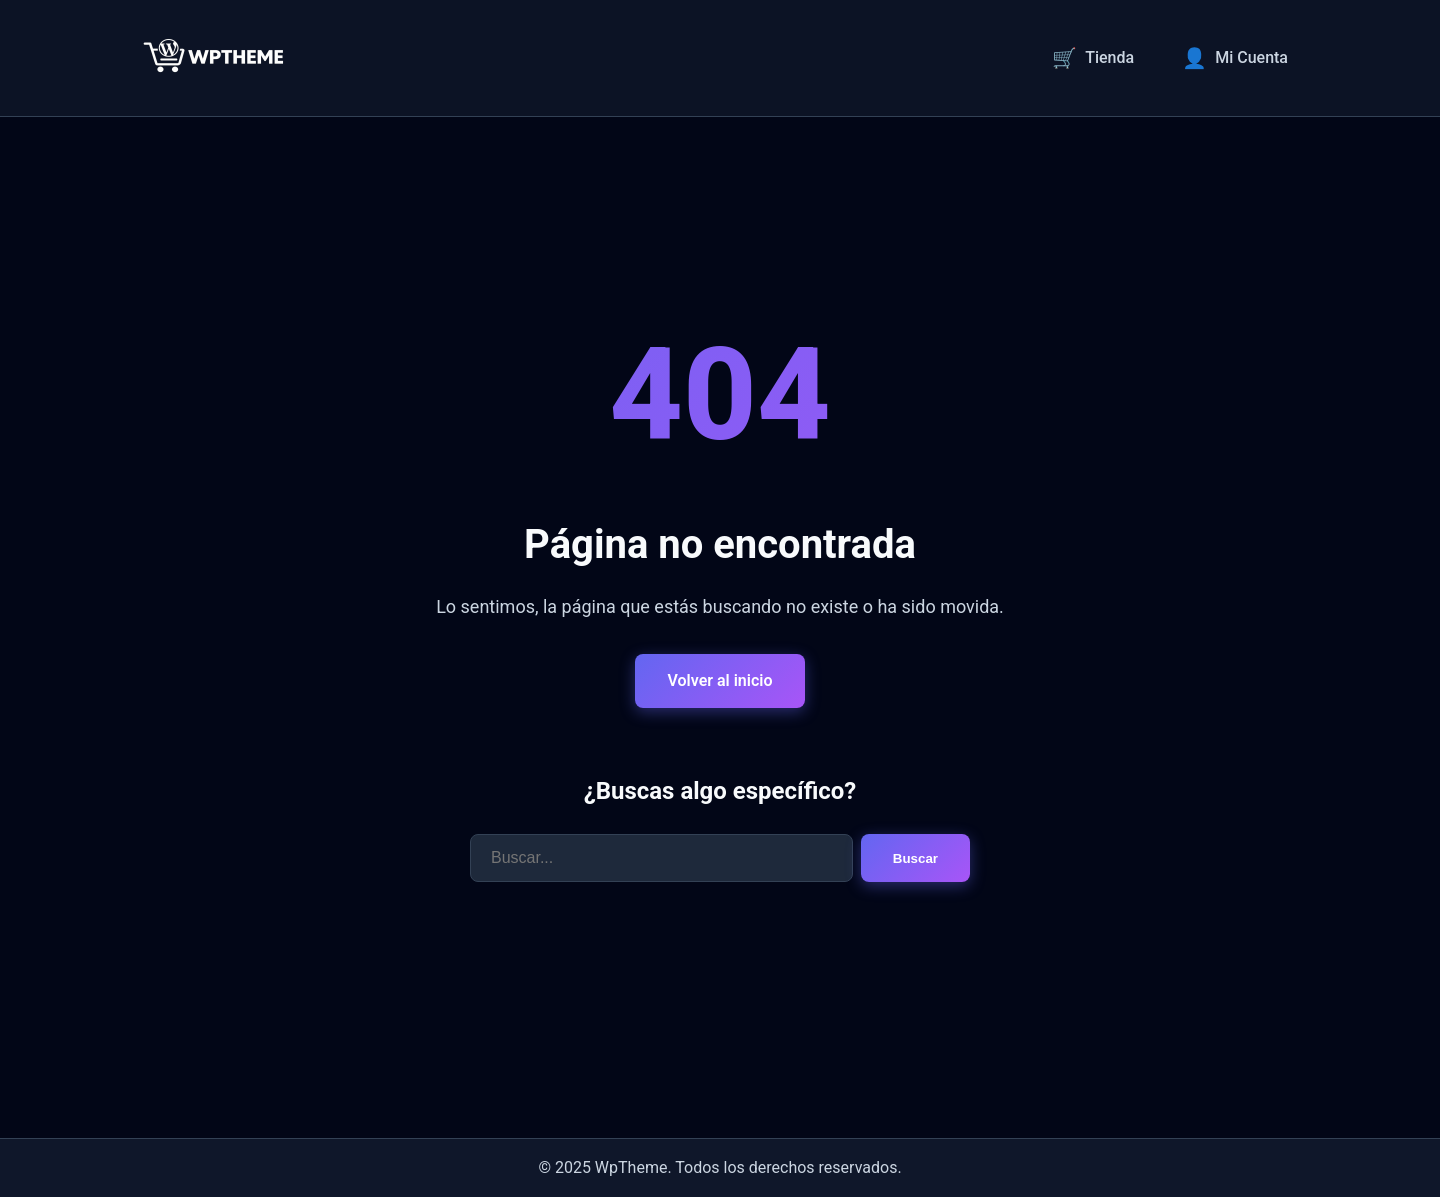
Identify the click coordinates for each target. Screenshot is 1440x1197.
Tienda (1093, 58)
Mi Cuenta (1235, 58)
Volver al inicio (719, 680)
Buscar (915, 858)
